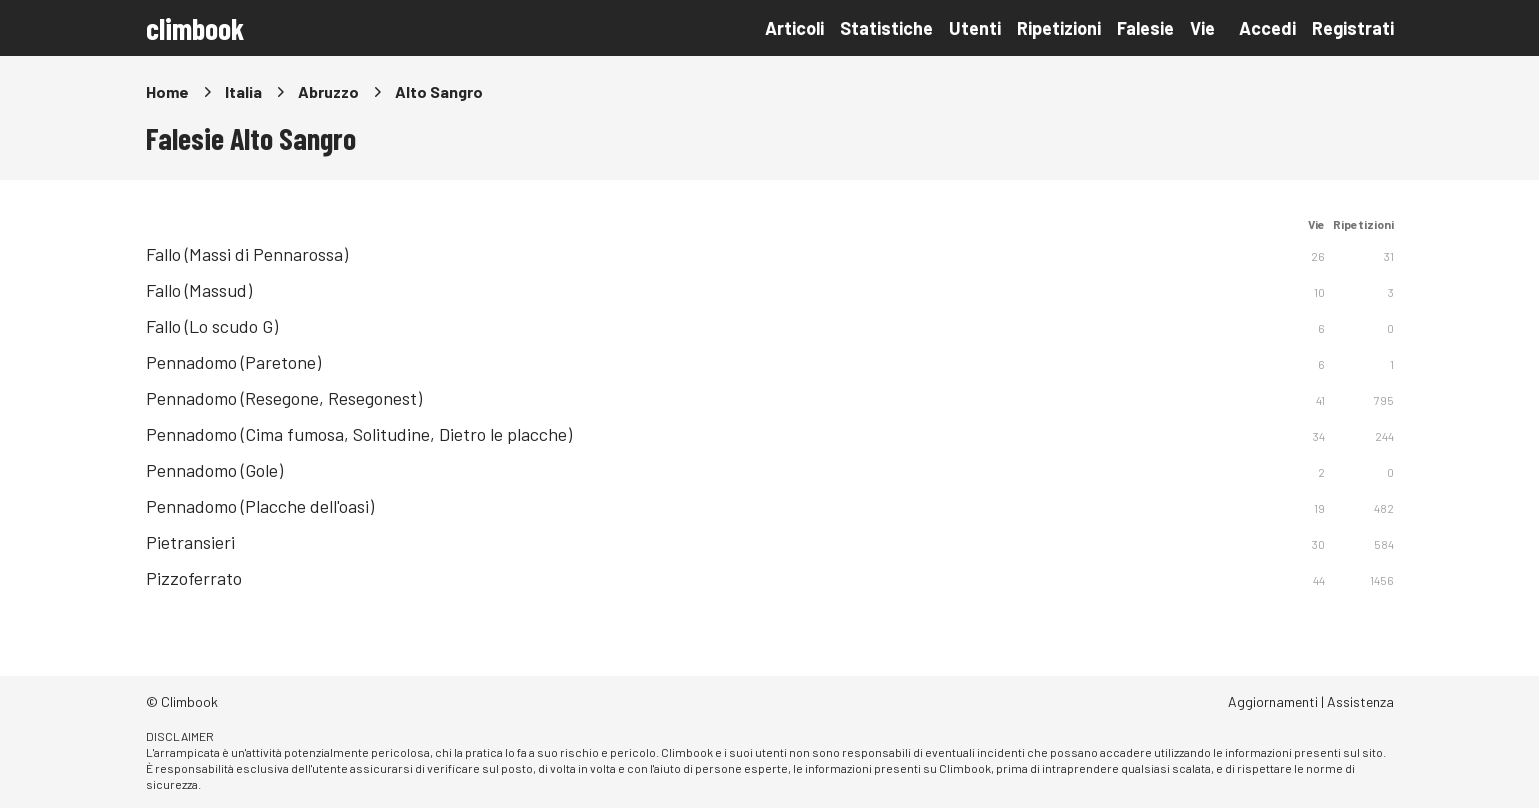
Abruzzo (328, 91)
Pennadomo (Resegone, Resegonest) (284, 398)
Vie (1202, 28)
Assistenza (1360, 701)
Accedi (1267, 28)
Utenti (975, 28)
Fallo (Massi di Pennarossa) (247, 254)
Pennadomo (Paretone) (233, 362)
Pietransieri (190, 542)
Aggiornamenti (1273, 701)
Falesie (1145, 28)
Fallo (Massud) (199, 290)
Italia (243, 91)
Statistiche (886, 28)
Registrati (1353, 28)
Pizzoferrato (194, 578)
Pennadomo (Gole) (214, 470)
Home (167, 91)
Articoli (794, 28)
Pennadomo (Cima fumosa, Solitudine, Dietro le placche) (359, 434)
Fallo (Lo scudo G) (212, 326)
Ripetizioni (1059, 28)
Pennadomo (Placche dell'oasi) (260, 506)
